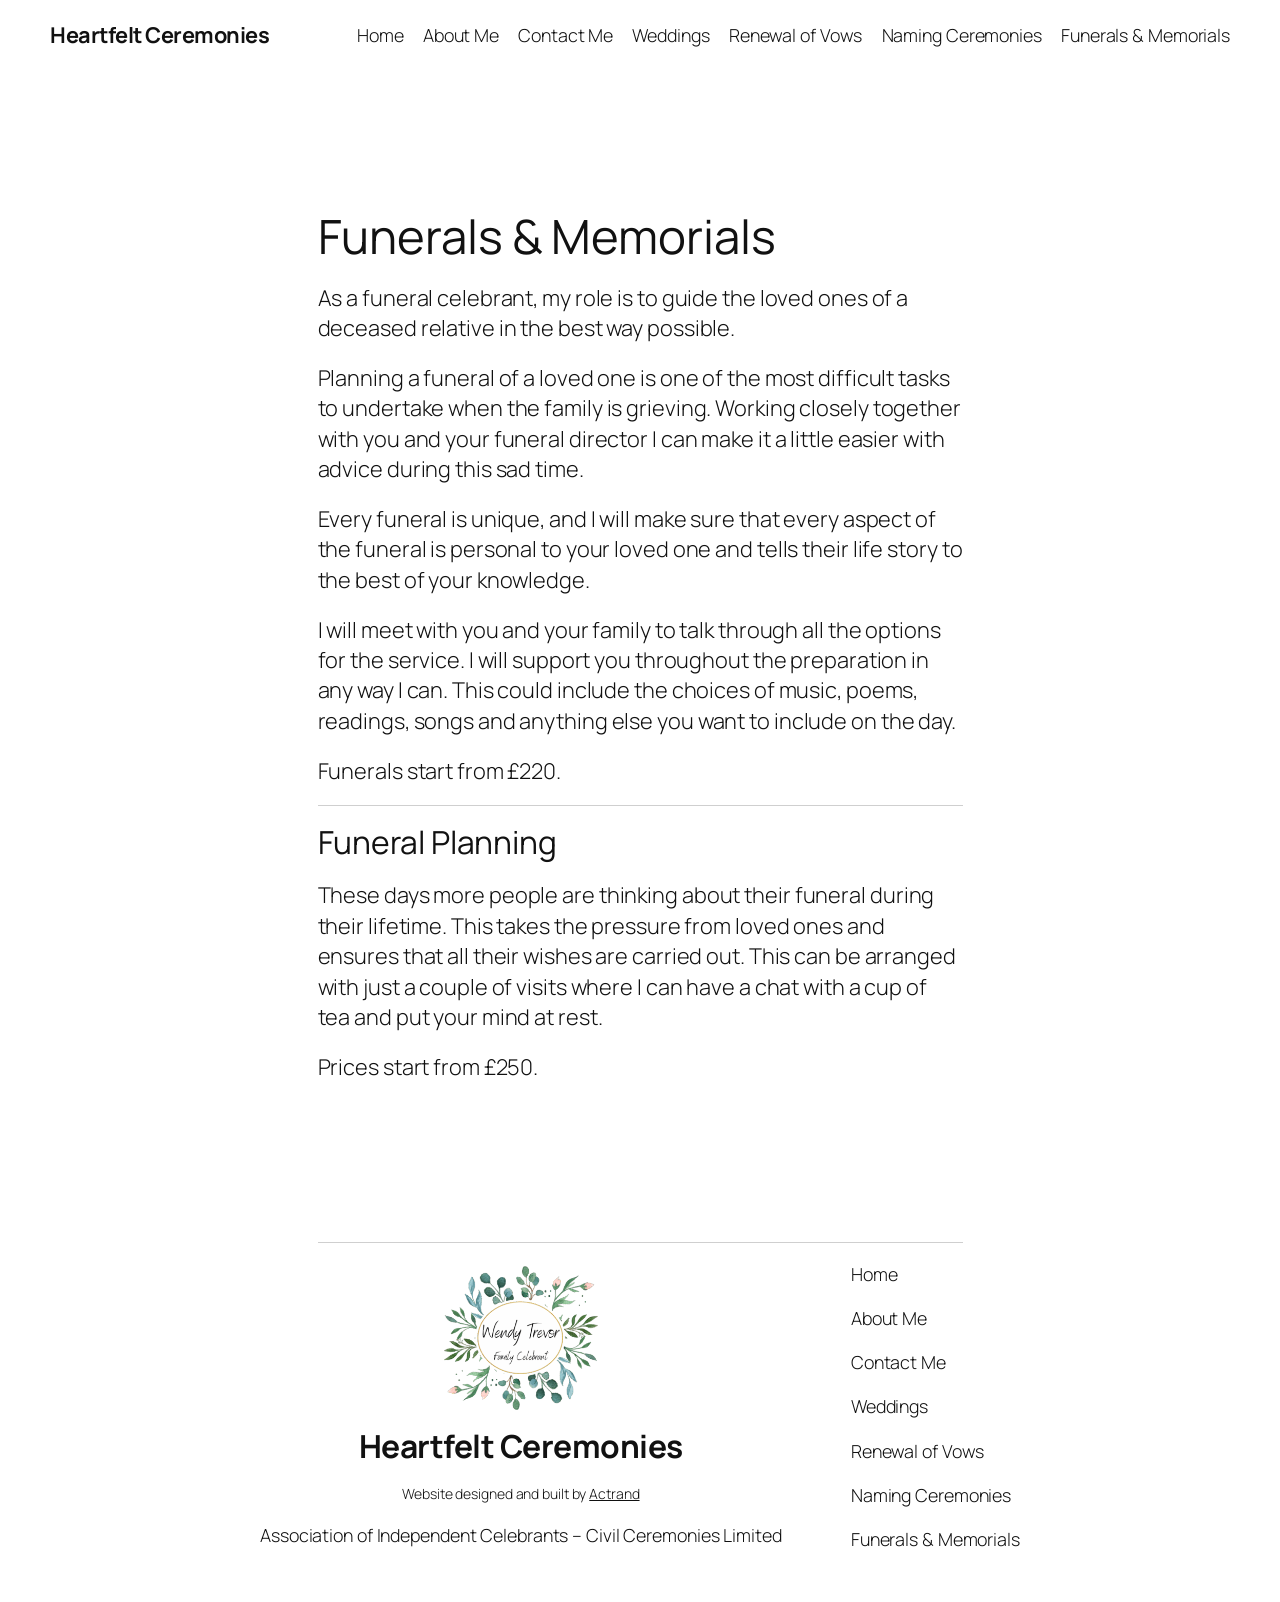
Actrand (614, 1493)
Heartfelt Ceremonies (159, 35)
